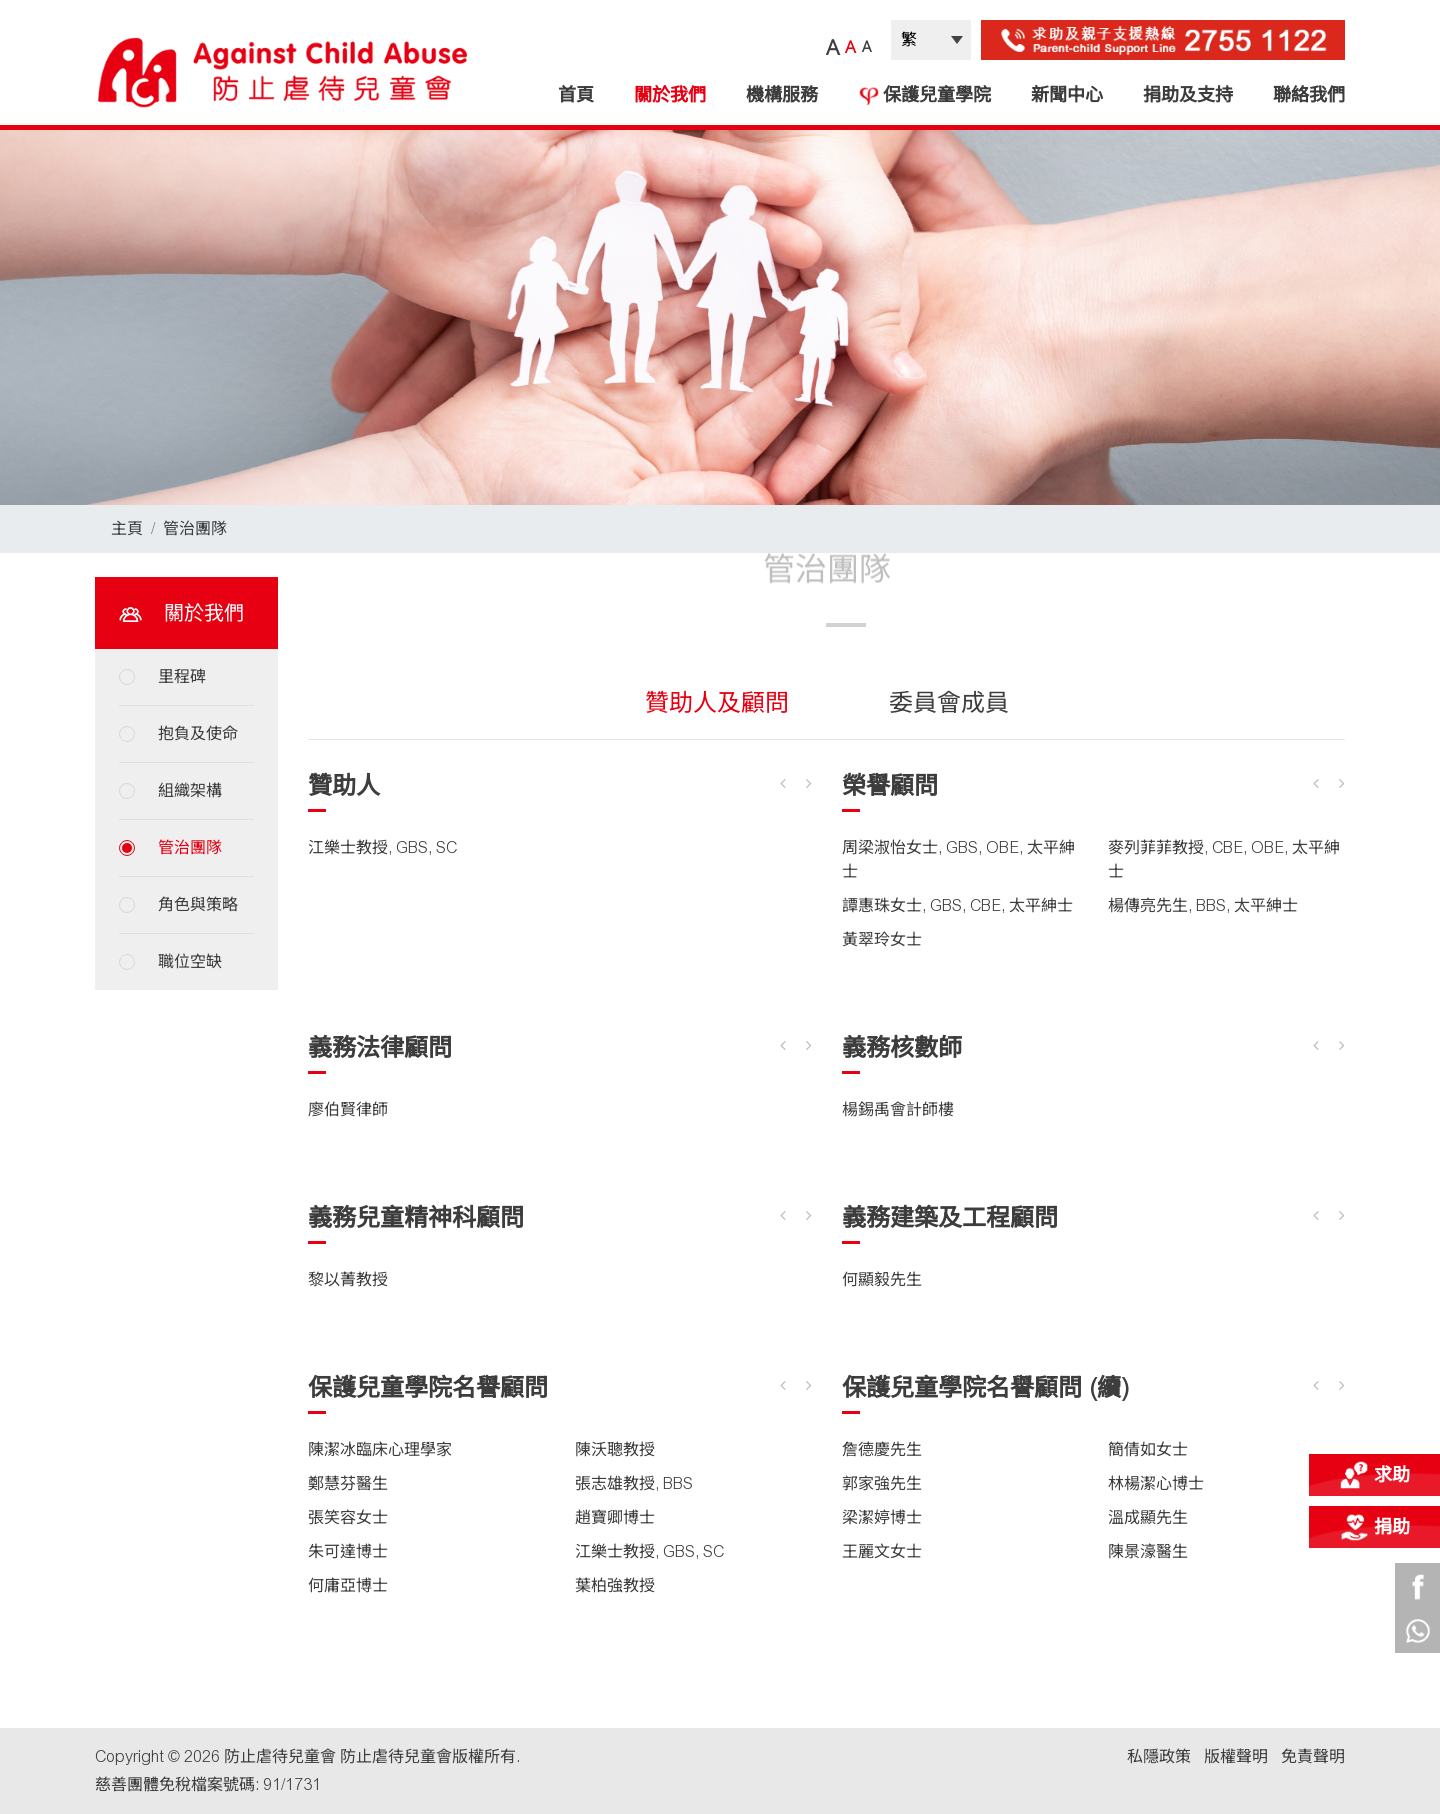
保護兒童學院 (924, 95)
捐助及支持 (1188, 95)
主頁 (127, 528)
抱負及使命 (198, 733)
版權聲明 (1236, 1756)
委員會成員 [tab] (949, 703)
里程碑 (182, 676)
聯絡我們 (1309, 95)
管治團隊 (195, 528)
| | (931, 40)
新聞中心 (1067, 95)
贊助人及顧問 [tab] (717, 703)
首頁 (576, 95)
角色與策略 (198, 904)
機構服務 (782, 95)
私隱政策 (1159, 1756)
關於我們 (670, 95)
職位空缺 (190, 961)
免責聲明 (1313, 1756)
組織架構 (190, 790)
